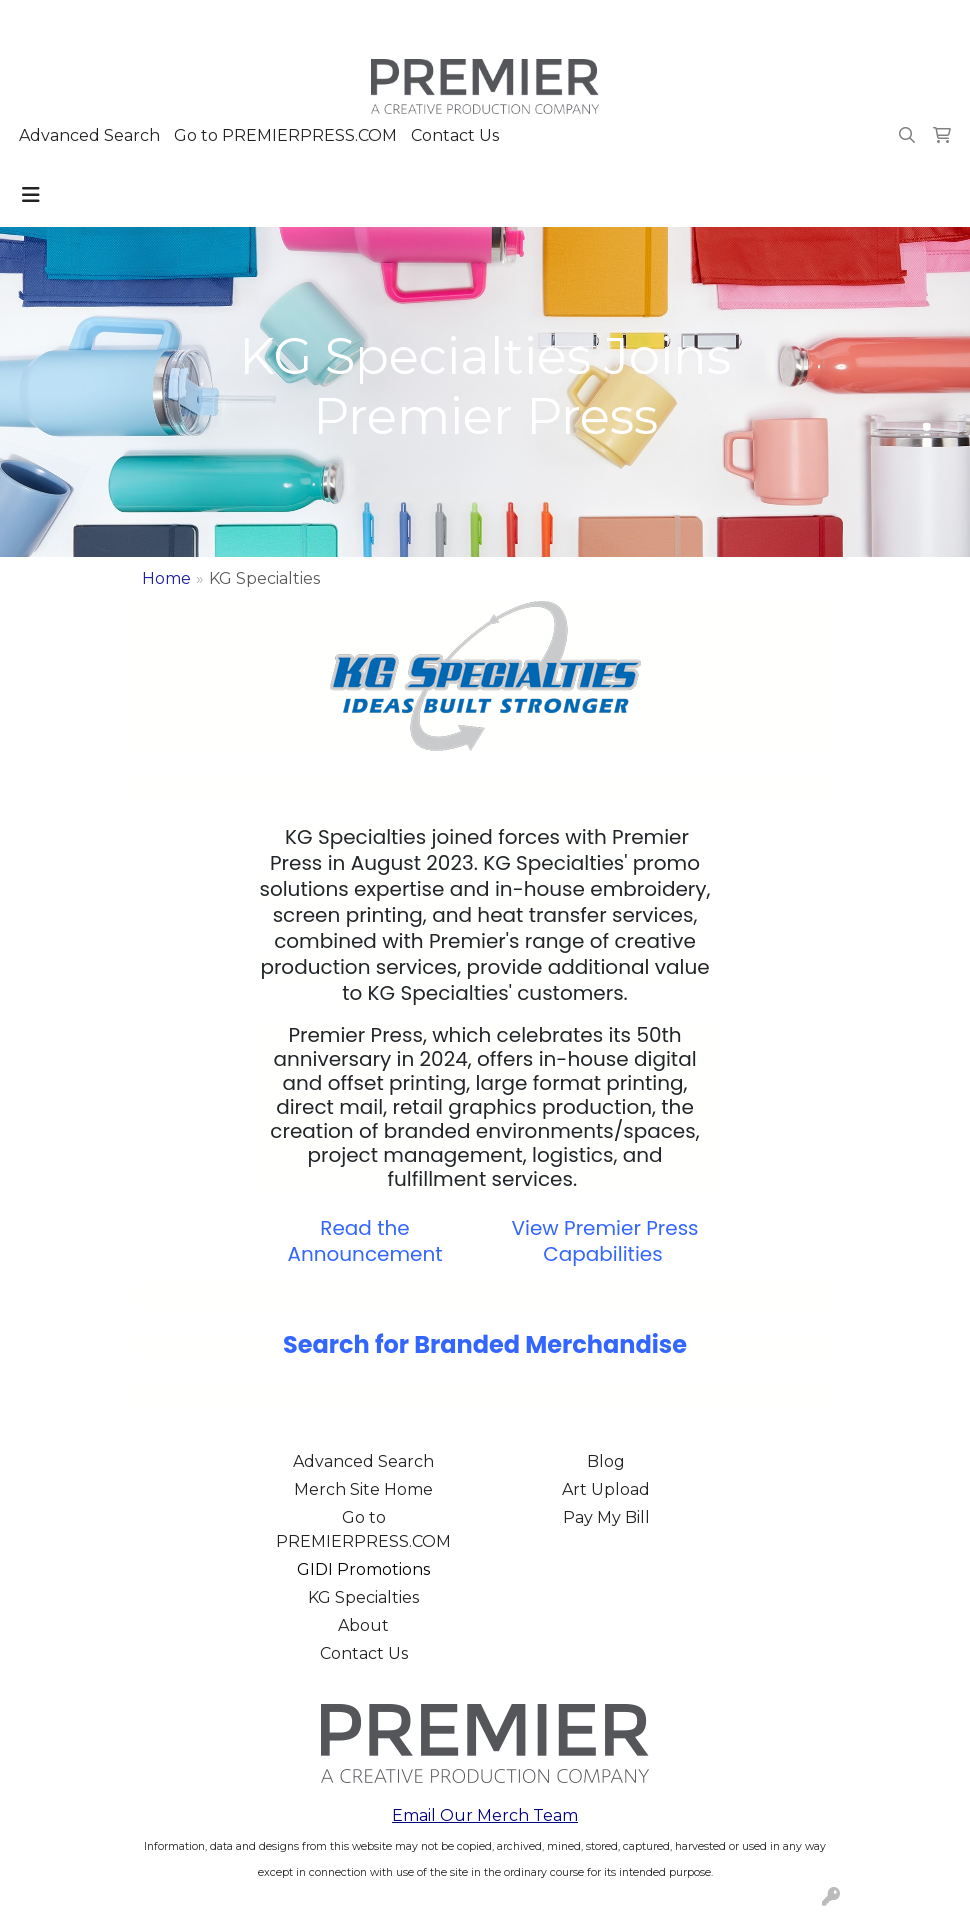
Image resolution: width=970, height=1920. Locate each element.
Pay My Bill (606, 1517)
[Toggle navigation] (31, 195)
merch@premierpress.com (841, 21)
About (363, 1625)
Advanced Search (89, 135)
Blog (606, 1461)
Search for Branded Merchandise (485, 1344)
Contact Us (455, 135)
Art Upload (606, 1489)
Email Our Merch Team (485, 1815)
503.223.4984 (666, 21)
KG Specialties (363, 1597)
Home (166, 578)
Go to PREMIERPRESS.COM (285, 135)
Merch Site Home (363, 1489)
